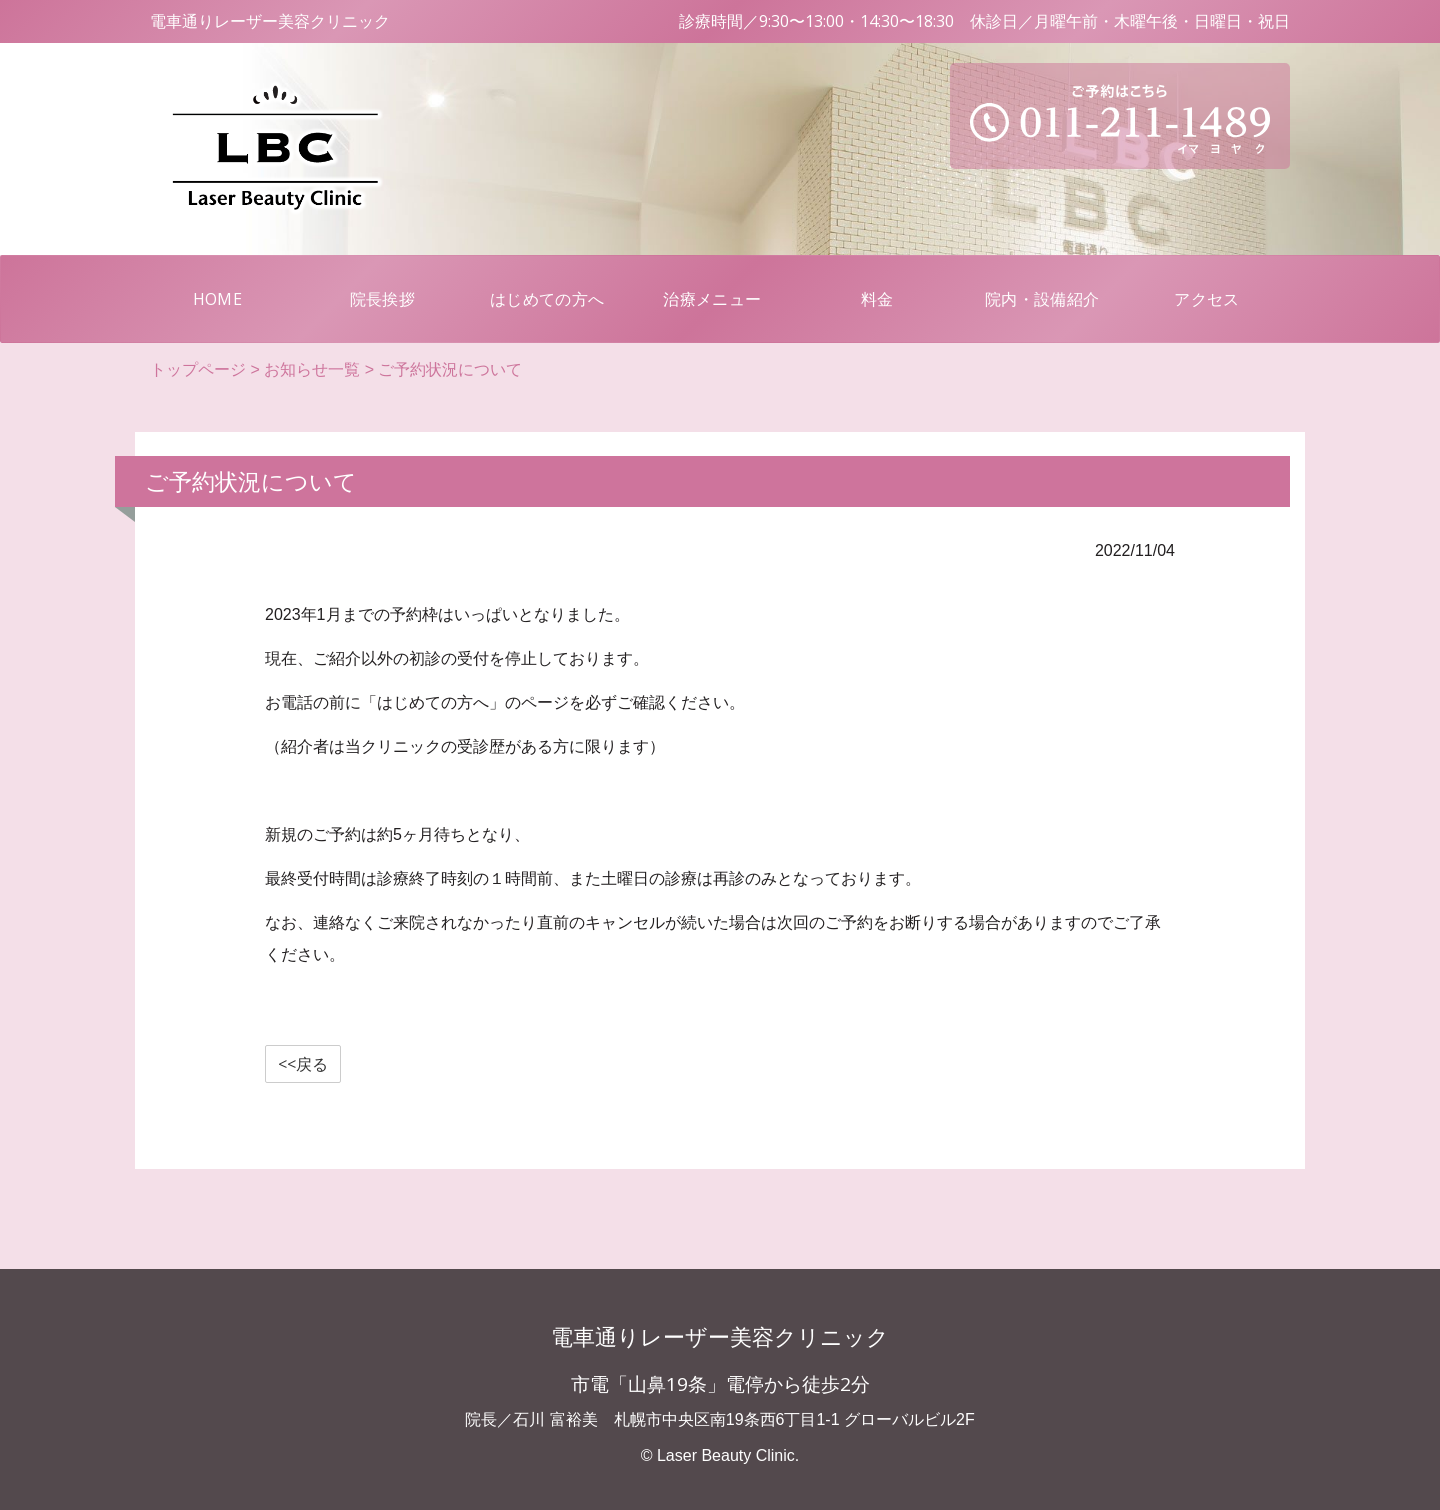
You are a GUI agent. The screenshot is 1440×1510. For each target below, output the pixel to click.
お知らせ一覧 (312, 369)
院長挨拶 (382, 299)
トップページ (198, 369)
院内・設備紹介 (1042, 299)
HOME (246, 298)
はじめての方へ (547, 299)
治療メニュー (712, 299)
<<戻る (303, 1064)
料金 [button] (877, 299)
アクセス (1206, 299)
